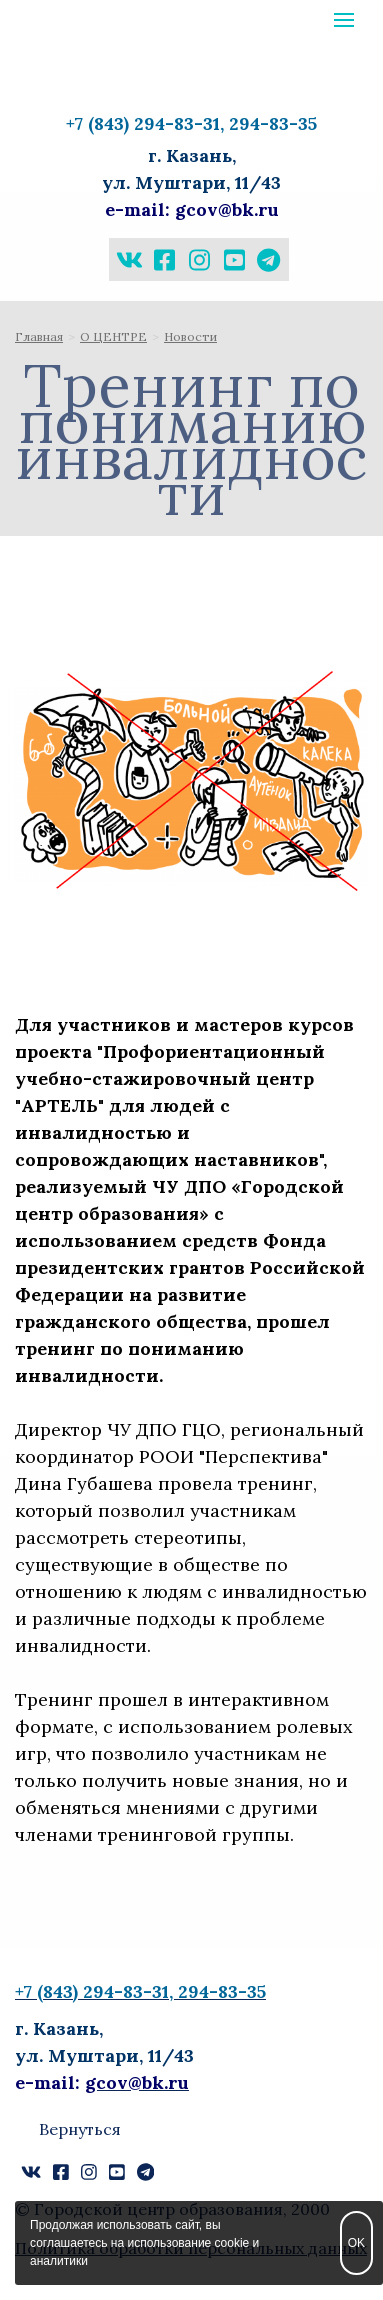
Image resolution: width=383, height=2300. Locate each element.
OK (356, 2243)
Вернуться (80, 2129)
